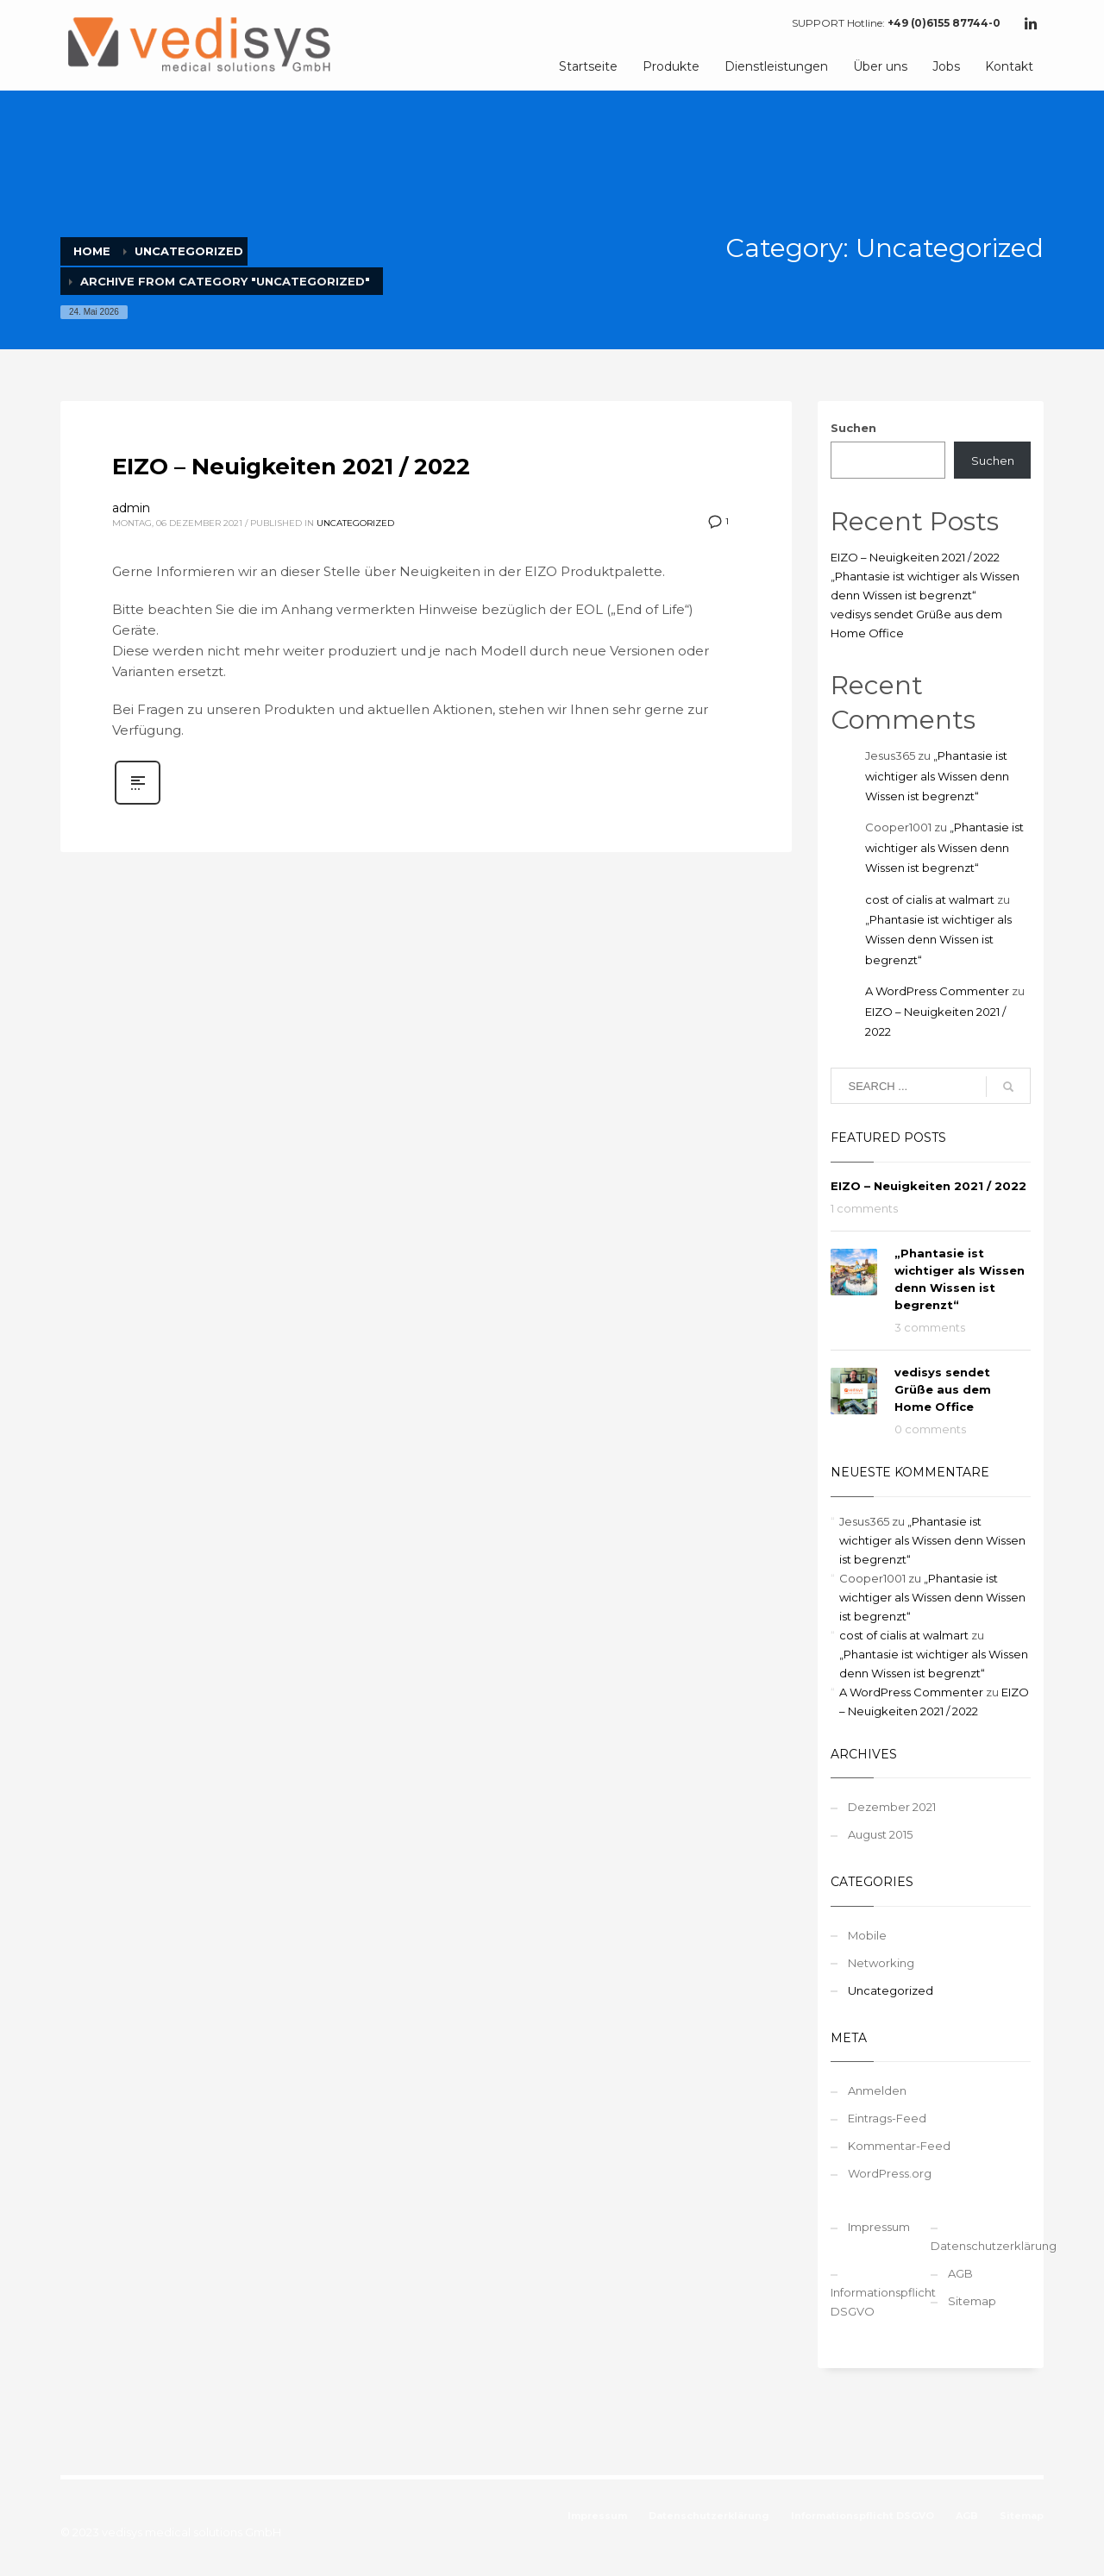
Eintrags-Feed (887, 2118)
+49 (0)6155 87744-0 (944, 22)
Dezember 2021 (892, 1807)
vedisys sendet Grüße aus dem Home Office (942, 1389)
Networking (881, 1963)
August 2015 (880, 1834)
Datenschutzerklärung (981, 2246)
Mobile (867, 1935)
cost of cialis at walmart (929, 899)
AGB (960, 2273)
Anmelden (877, 2090)
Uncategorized (355, 523)
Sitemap (972, 2301)
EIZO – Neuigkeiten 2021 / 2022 (291, 466)
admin (131, 508)
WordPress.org (890, 2173)
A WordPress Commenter (937, 991)
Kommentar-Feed (899, 2146)
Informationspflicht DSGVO (881, 2301)
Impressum (879, 2227)
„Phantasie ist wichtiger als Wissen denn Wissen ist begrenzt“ (937, 776)
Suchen (853, 428)
